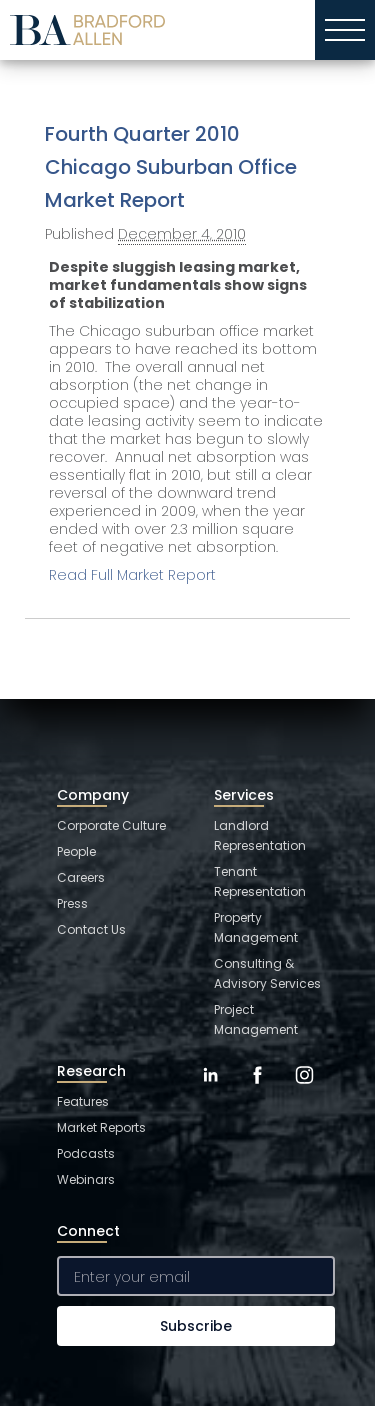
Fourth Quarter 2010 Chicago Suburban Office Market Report (171, 167)
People (76, 851)
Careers (81, 877)
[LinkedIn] (210, 1090)
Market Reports (101, 1127)
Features (83, 1101)
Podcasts (86, 1153)
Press (72, 903)
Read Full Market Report (132, 575)
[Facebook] (257, 1090)
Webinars (86, 1179)
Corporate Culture (111, 825)
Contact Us (91, 929)
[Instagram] (304, 1090)
